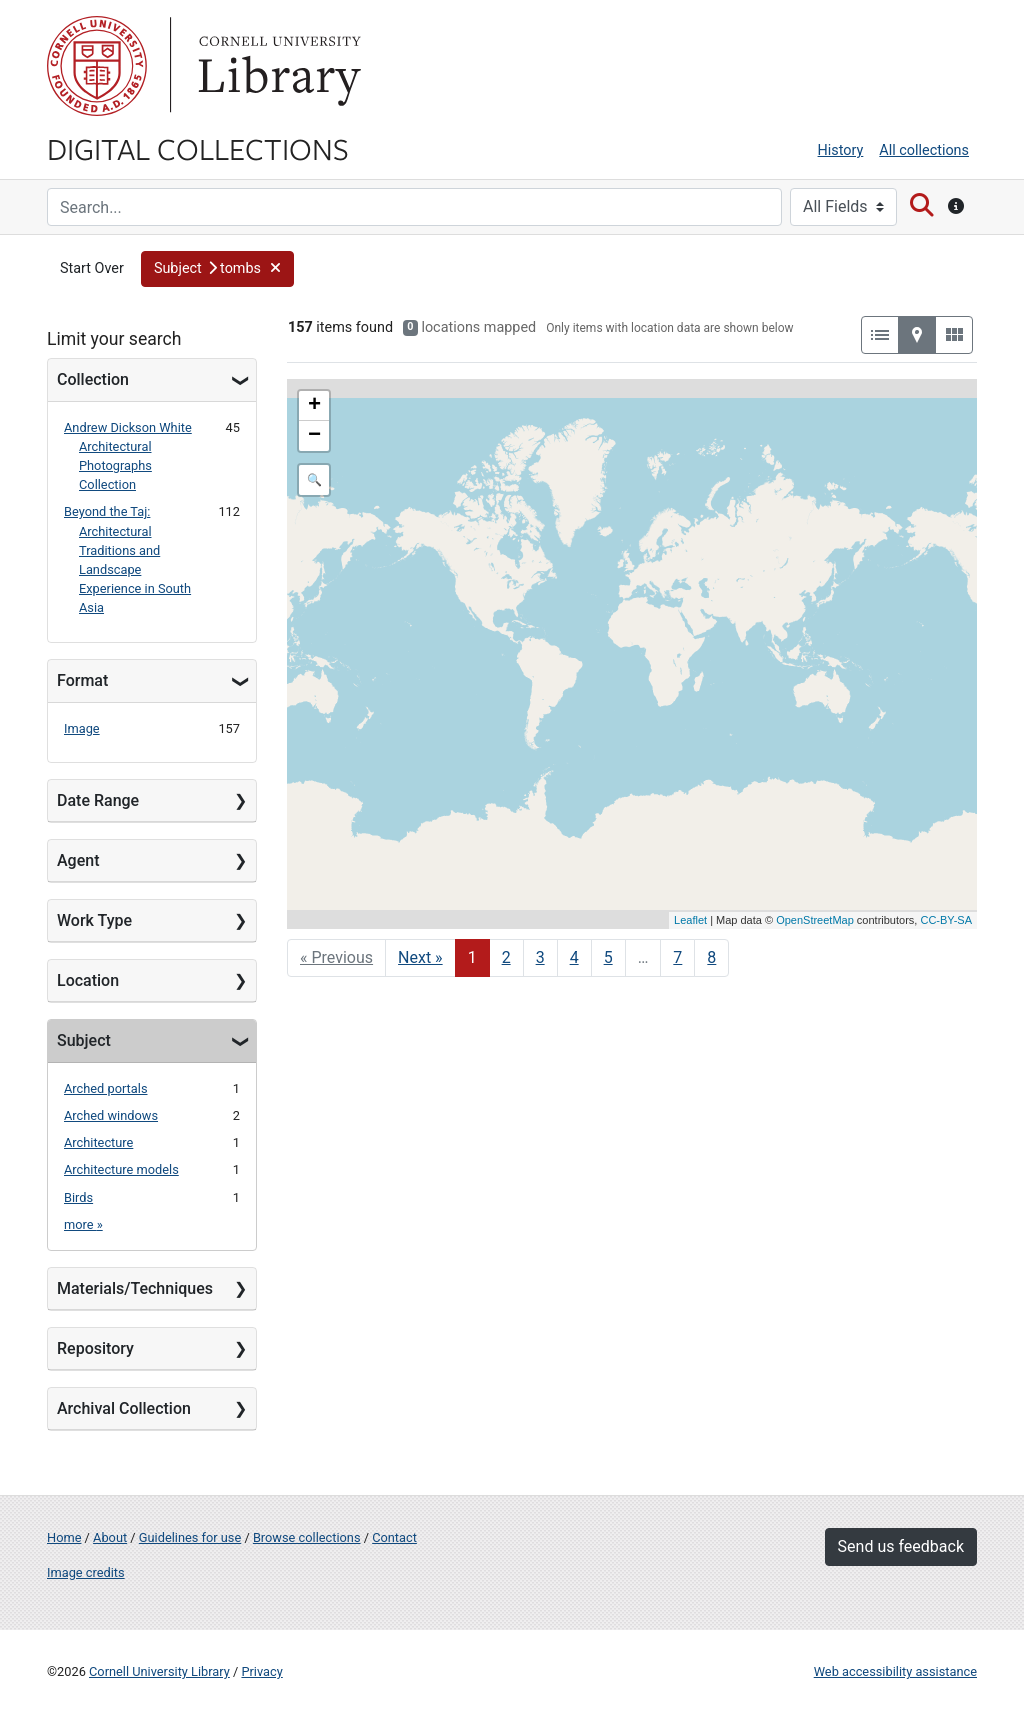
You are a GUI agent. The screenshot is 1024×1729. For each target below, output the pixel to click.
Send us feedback (901, 1546)
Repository (95, 1348)
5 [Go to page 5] (608, 957)
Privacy (261, 1671)
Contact (394, 1537)
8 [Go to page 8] (711, 957)
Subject (84, 1040)
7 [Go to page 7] (677, 957)
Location (88, 980)
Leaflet (690, 920)
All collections (924, 150)
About (110, 1537)
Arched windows (111, 1115)
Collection (93, 379)
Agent (78, 860)
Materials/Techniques (135, 1288)
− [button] (314, 436)
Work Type (94, 920)
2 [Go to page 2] (506, 957)
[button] (217, 269)
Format (82, 680)
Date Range (98, 800)
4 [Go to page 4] (574, 957)
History (841, 150)
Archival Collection (124, 1408)
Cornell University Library (159, 1671)
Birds (78, 1197)
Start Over (92, 268)
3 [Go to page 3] (540, 957)
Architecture (98, 1142)
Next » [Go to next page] (420, 957)
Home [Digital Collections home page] (64, 1537)
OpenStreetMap (815, 920)
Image (82, 728)
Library (277, 66)
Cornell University (97, 66)
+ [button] (314, 406)
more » (83, 1224)
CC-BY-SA (946, 920)
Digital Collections (198, 148)
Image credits (86, 1572)
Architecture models (121, 1169)
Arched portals (106, 1088)
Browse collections (307, 1537)
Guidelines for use (190, 1537)
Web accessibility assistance (895, 1671)
